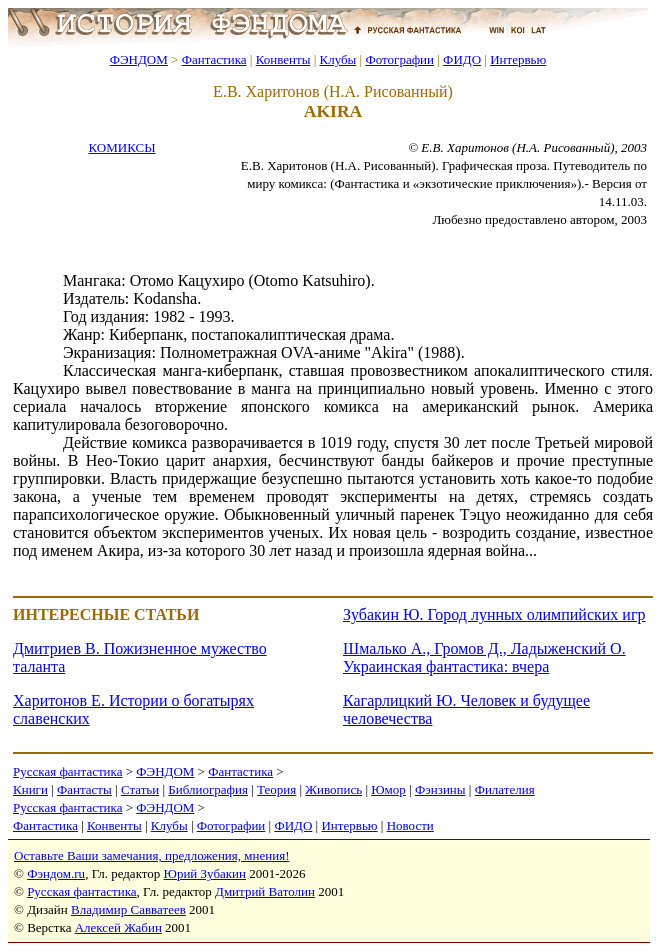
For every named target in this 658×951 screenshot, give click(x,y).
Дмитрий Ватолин (265, 891)
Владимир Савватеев (128, 909)
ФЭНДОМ (139, 59)
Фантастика (214, 59)
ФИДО (462, 59)
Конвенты (283, 59)
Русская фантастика (67, 771)
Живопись (333, 789)
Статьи (140, 789)
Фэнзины (440, 789)
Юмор (388, 789)
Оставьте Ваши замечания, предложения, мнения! (151, 855)
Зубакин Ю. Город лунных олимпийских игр (494, 614)
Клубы (337, 59)
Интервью (518, 59)
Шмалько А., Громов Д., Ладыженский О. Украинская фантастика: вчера (484, 657)
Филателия (505, 789)
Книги (30, 789)
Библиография (208, 789)
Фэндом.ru (56, 873)
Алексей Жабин (118, 927)
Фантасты (84, 789)
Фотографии (399, 59)
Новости (410, 825)
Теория (276, 789)
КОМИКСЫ (121, 147)
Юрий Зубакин (205, 873)
